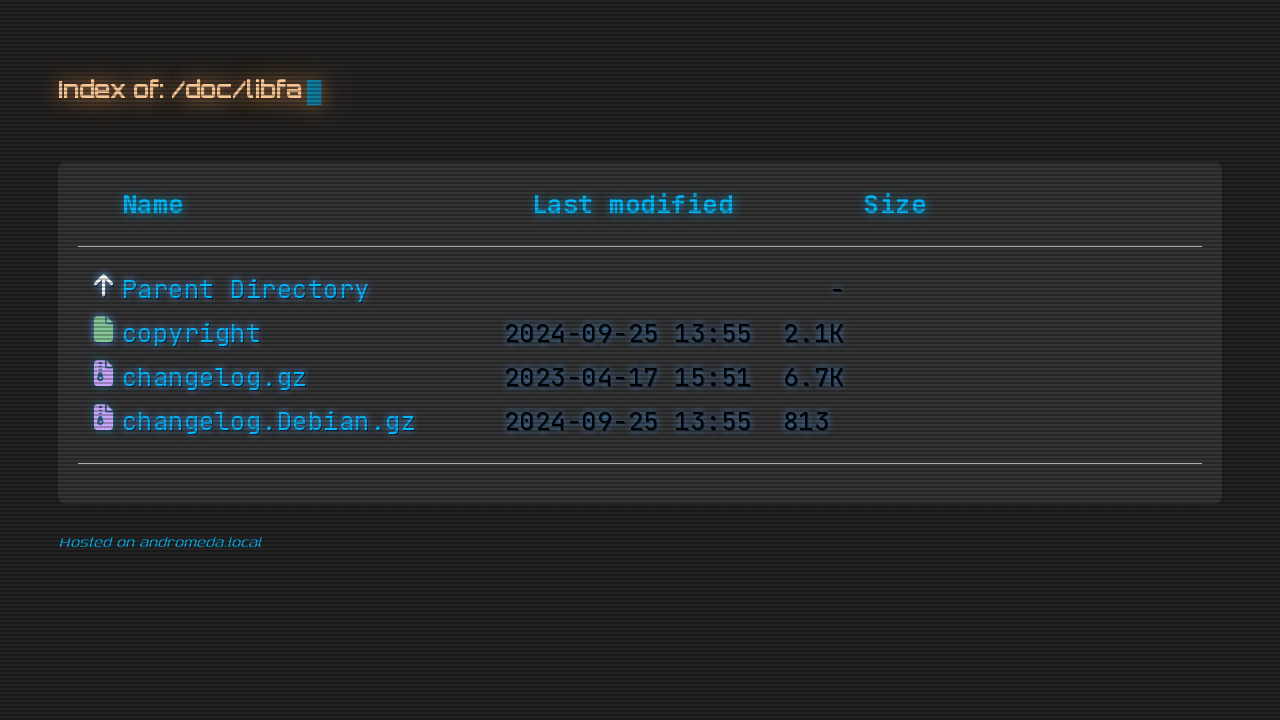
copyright (192, 334)
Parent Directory (246, 290)
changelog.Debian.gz (269, 422)
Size (895, 205)
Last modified (633, 205)
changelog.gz (215, 378)
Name (153, 205)
